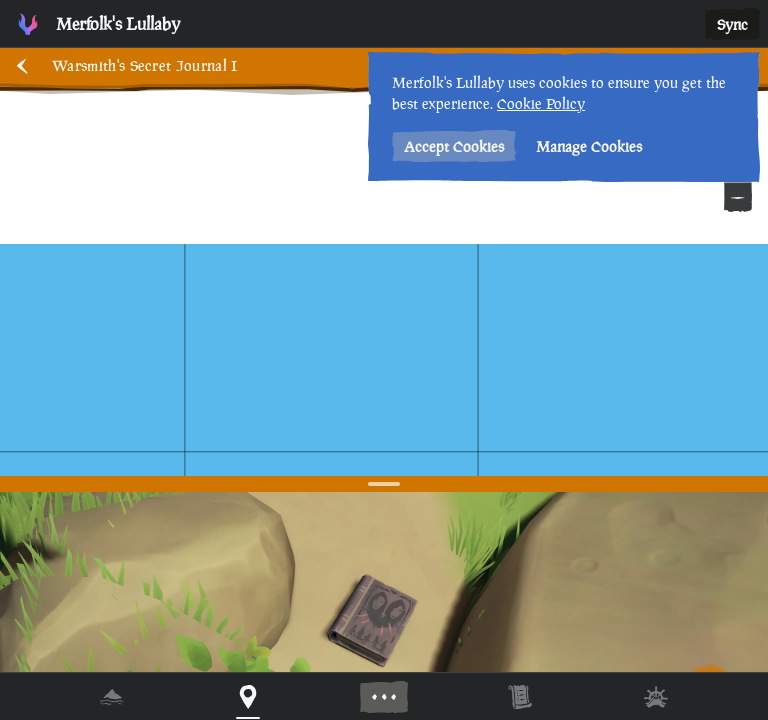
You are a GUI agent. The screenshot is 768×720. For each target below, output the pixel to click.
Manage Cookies (589, 146)
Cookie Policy (541, 103)
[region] (384, 360)
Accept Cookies (454, 146)
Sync (732, 24)
